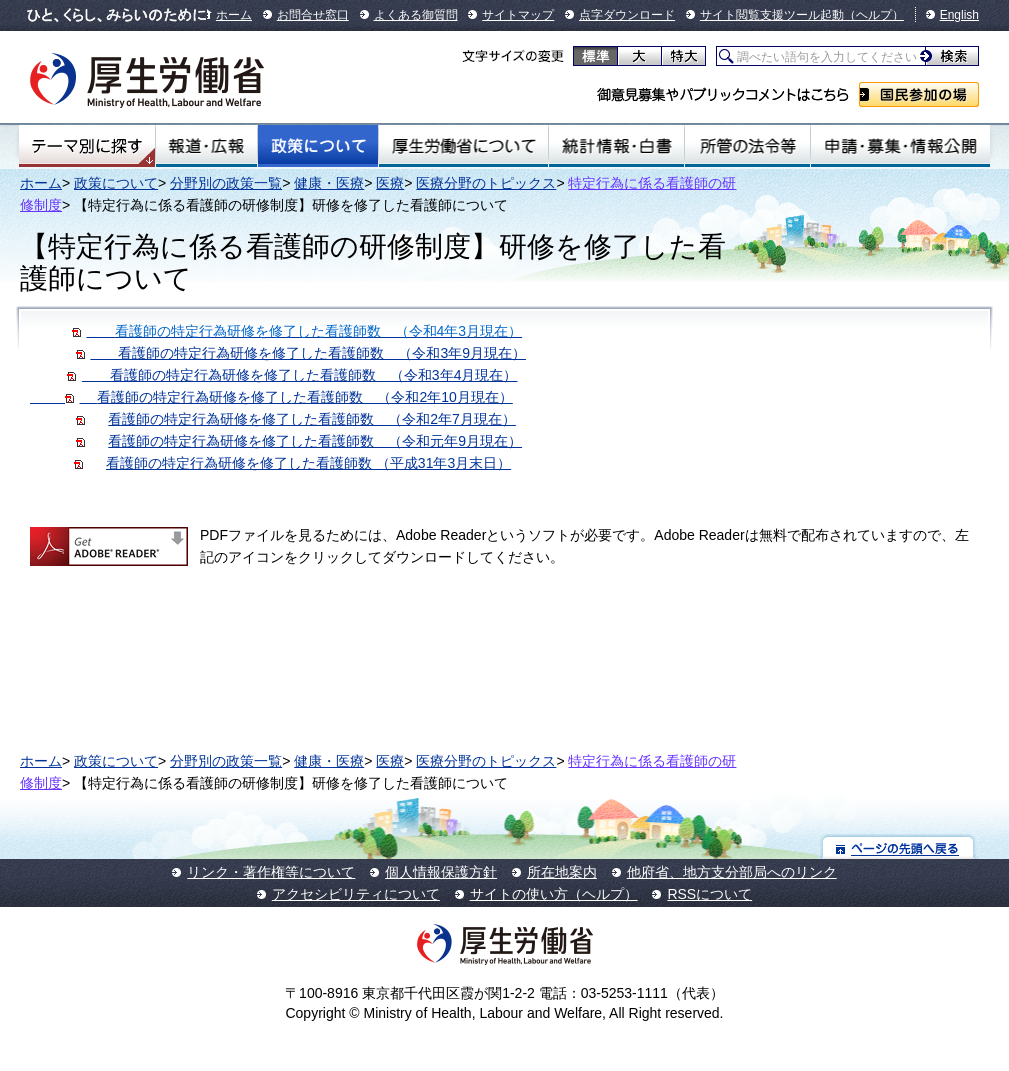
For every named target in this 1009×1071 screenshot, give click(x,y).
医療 (390, 183)
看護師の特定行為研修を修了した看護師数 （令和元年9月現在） (315, 441)
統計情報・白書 (616, 146)
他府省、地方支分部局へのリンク (732, 872)
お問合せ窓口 (313, 15)
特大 (683, 56)
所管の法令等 (747, 146)
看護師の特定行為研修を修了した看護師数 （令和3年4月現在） (292, 375)
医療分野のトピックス (486, 183)
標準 (595, 56)
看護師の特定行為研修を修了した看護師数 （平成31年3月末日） (308, 463)
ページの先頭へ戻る (898, 847)
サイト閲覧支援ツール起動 (772, 15)
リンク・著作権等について (271, 872)
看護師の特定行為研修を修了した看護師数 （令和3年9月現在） (301, 353)
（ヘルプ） (874, 15)
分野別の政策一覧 (226, 183)
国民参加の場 (919, 94)
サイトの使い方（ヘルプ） (554, 894)
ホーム (234, 15)
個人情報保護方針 (441, 872)
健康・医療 (329, 183)
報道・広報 (206, 146)
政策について (318, 146)
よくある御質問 (416, 15)
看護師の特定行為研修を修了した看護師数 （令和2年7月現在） (312, 419)
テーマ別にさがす (87, 146)
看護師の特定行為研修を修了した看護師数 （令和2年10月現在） (304, 397)
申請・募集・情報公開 (900, 146)
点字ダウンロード (627, 15)
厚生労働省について (463, 146)
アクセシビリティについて (356, 894)
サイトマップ (518, 15)
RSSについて (709, 894)
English (959, 15)
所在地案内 (562, 872)
